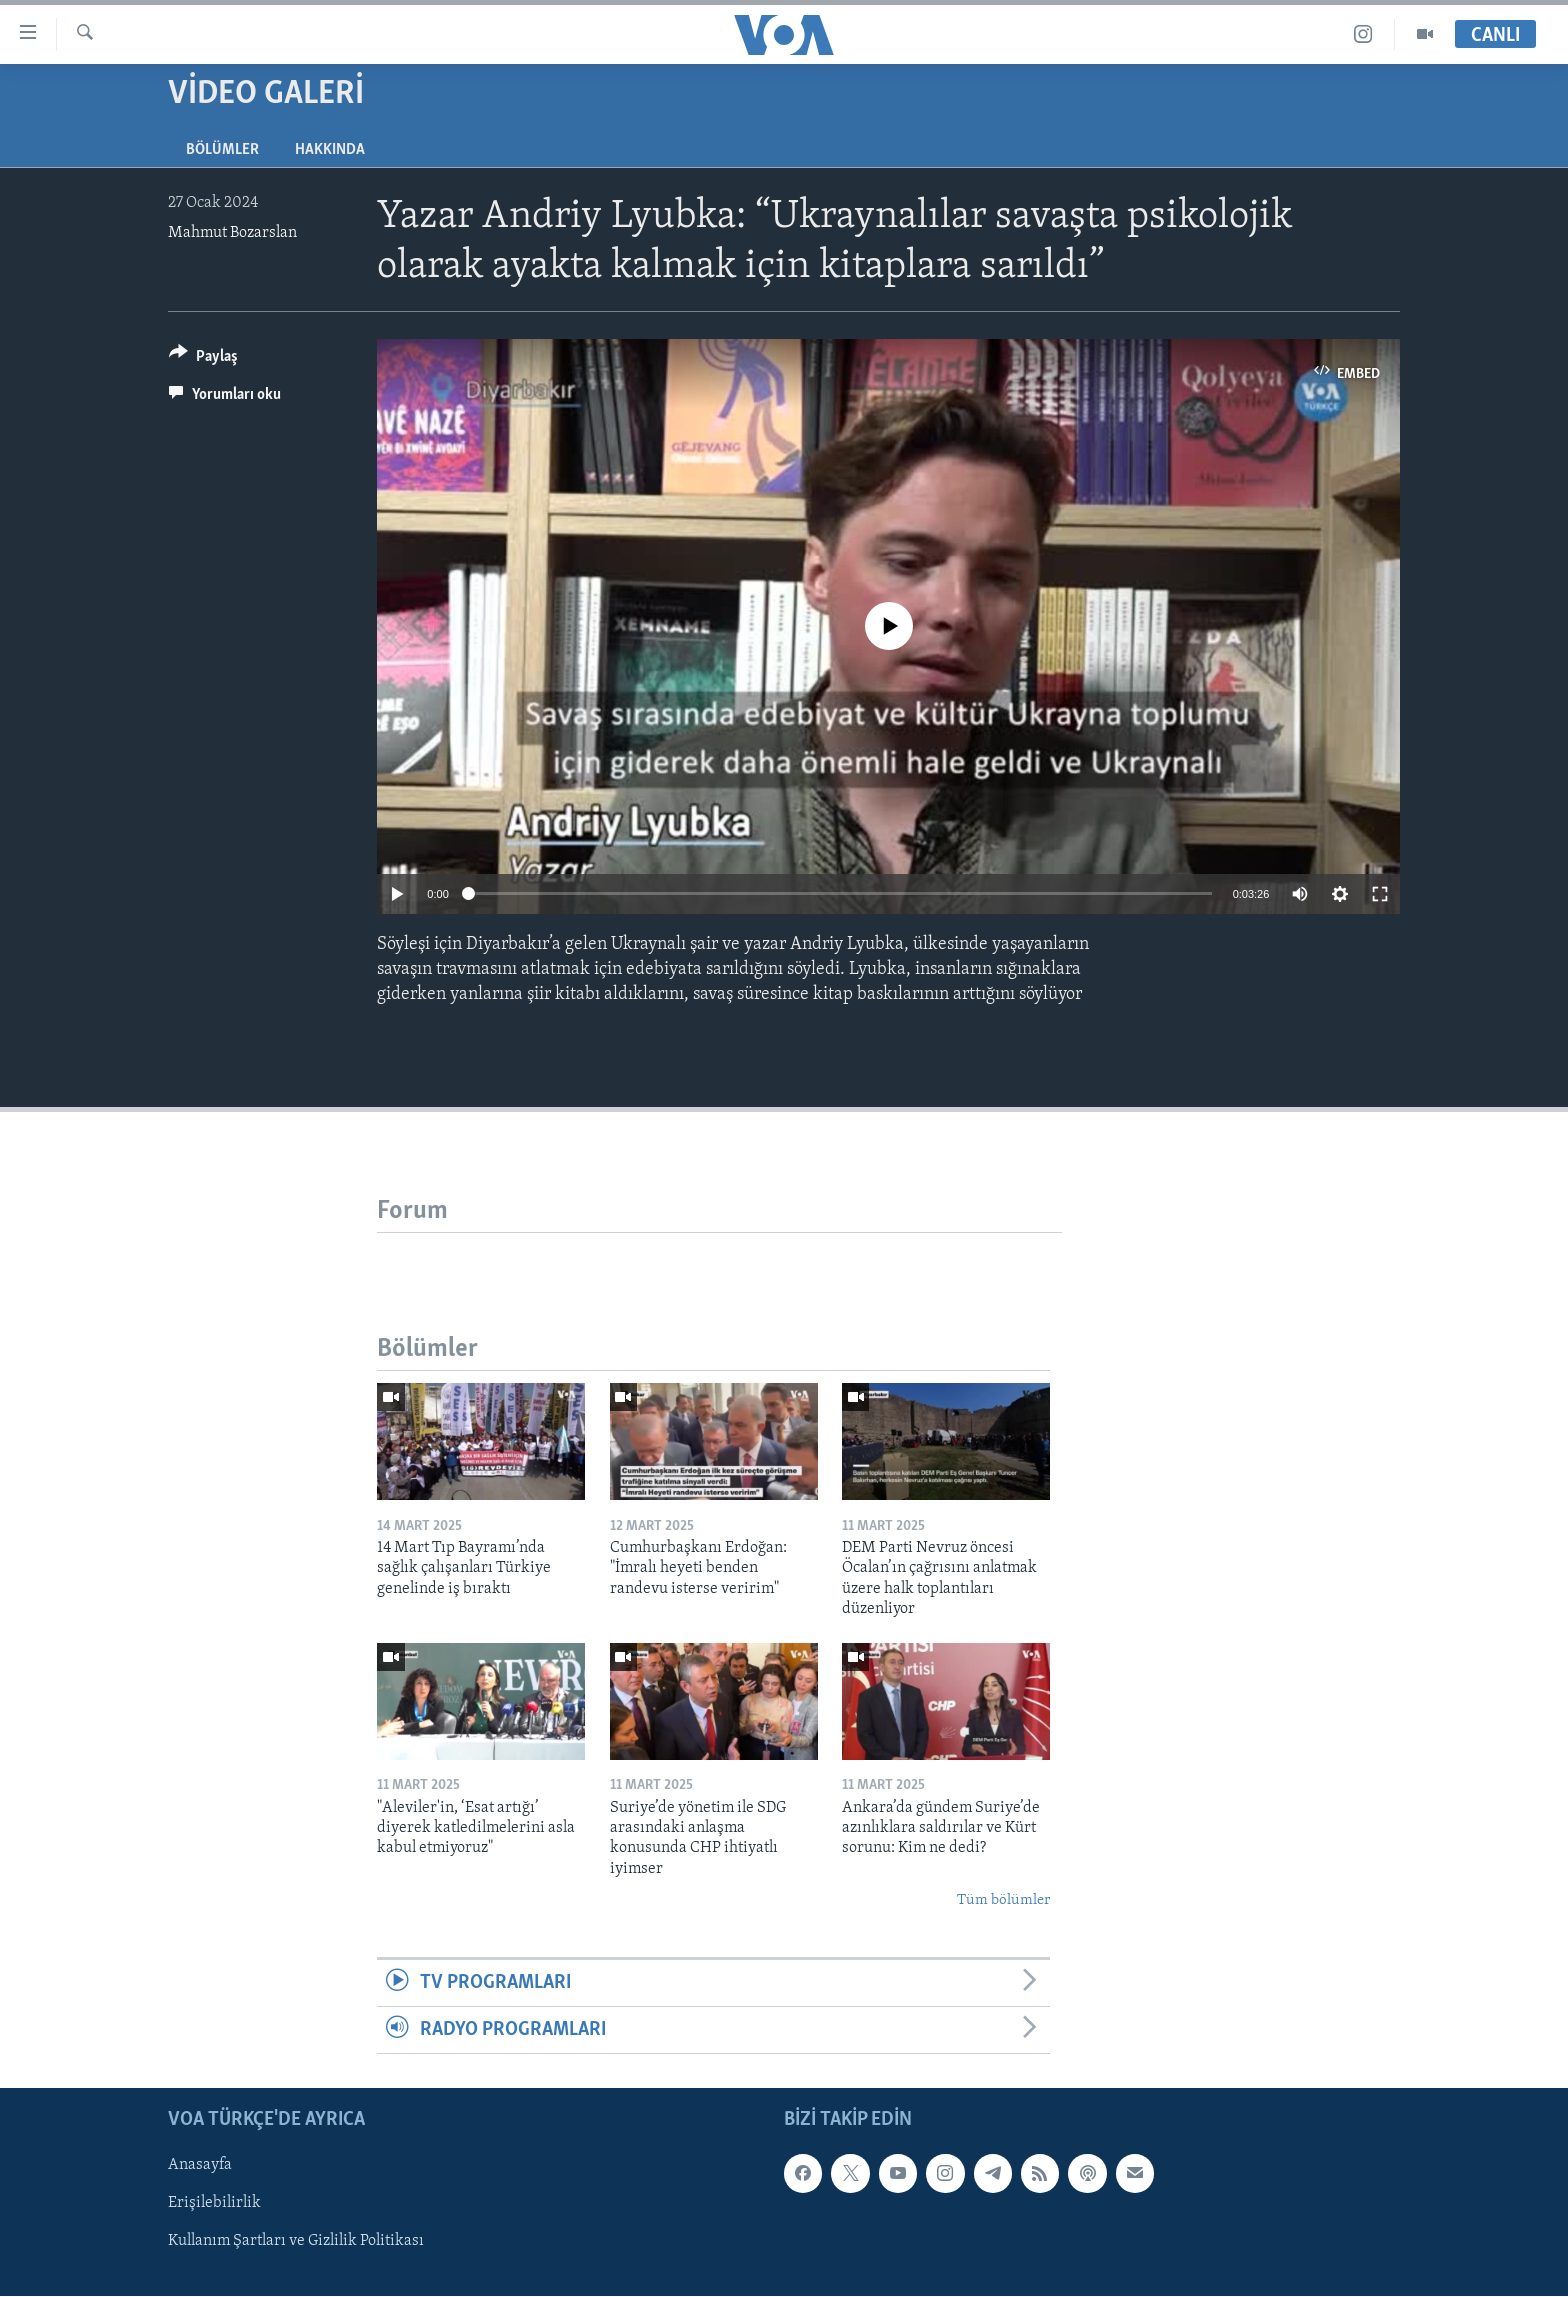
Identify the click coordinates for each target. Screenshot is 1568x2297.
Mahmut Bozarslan (232, 233)
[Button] (203, 359)
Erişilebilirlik (214, 2204)
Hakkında (330, 150)
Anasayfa (200, 2166)
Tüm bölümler (1003, 1900)
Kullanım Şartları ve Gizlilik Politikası (296, 2242)
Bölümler (222, 150)
